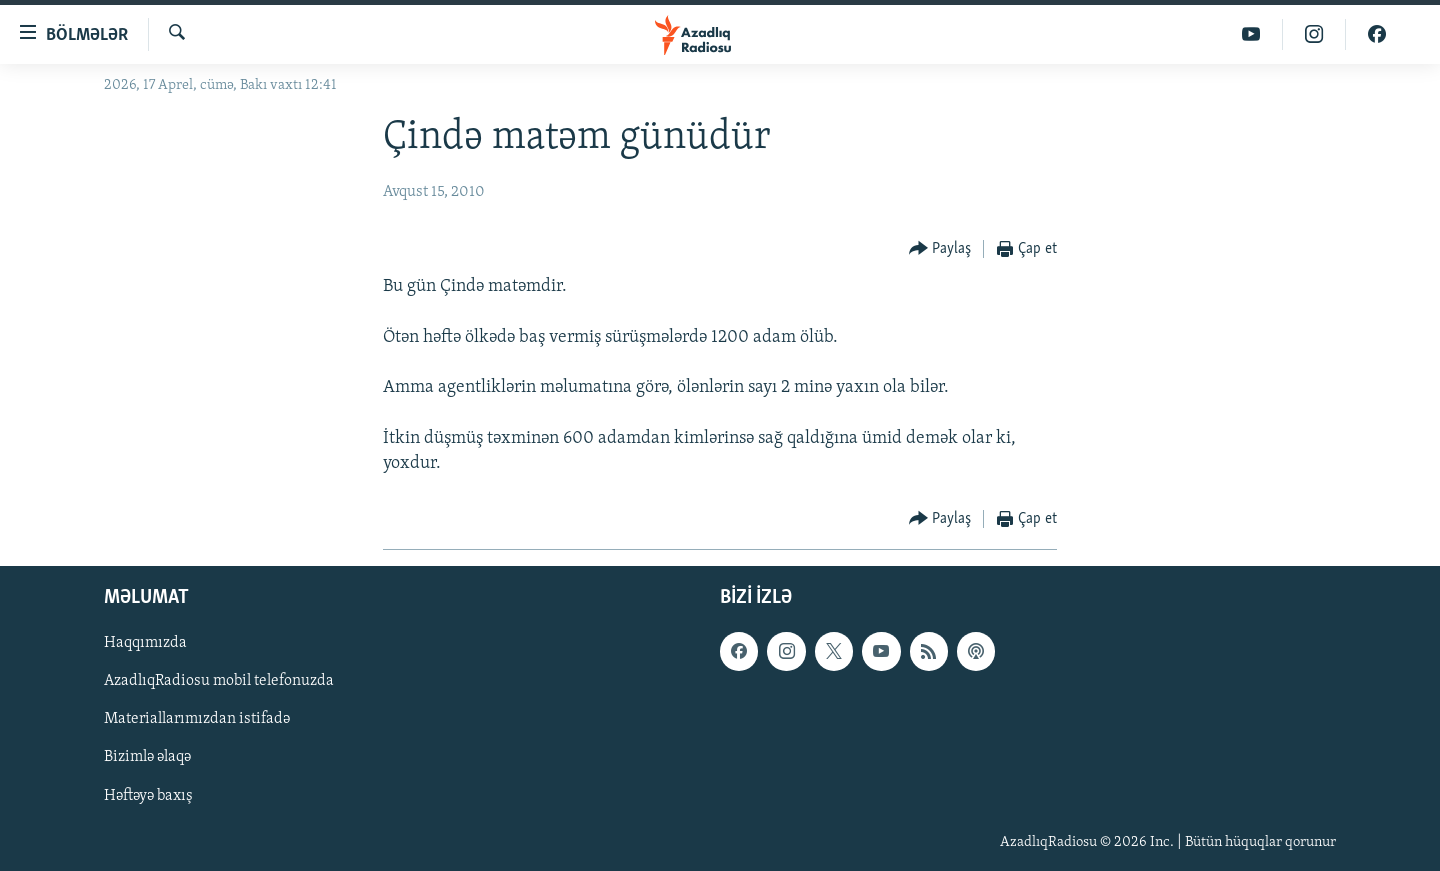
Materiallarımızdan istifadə (197, 719)
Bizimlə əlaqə (147, 758)
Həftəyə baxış (148, 796)
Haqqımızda (145, 643)
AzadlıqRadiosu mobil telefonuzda (219, 681)
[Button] (940, 249)
